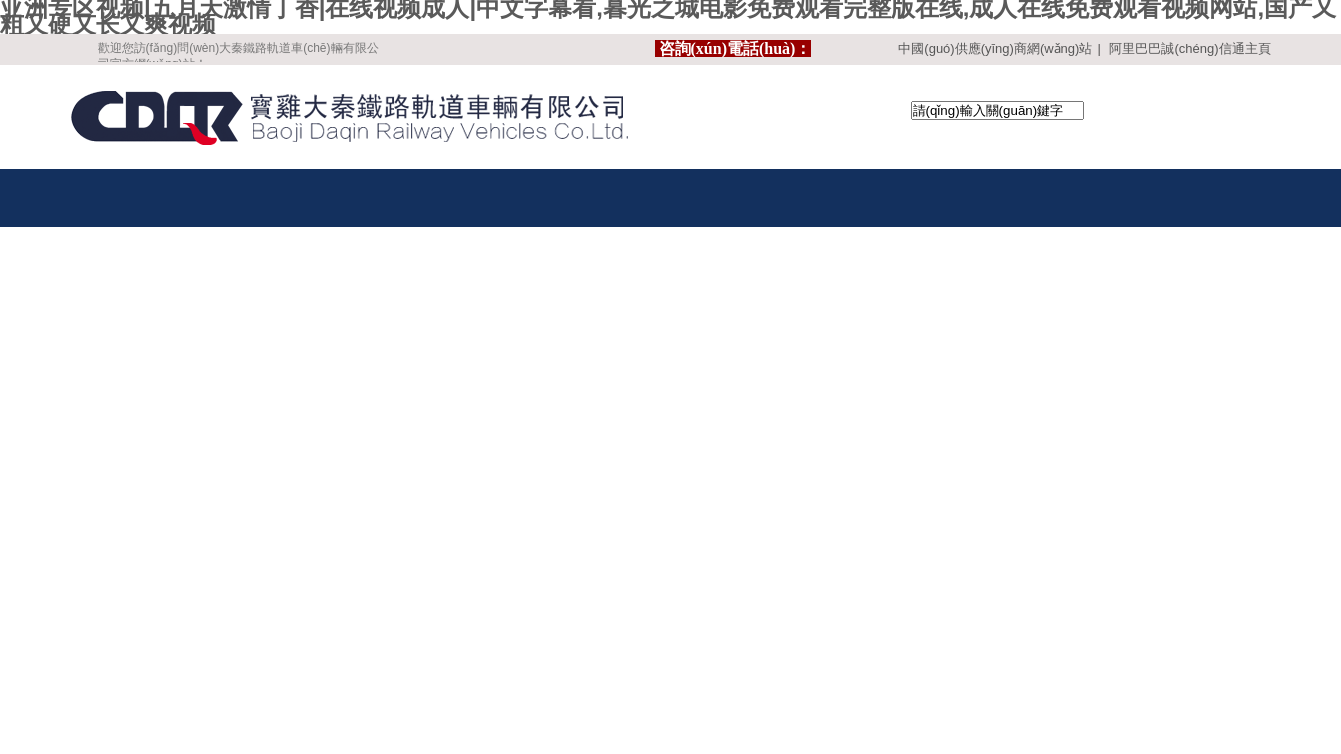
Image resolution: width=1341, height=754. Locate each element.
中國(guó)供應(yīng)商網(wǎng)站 (995, 48)
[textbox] (997, 110)
